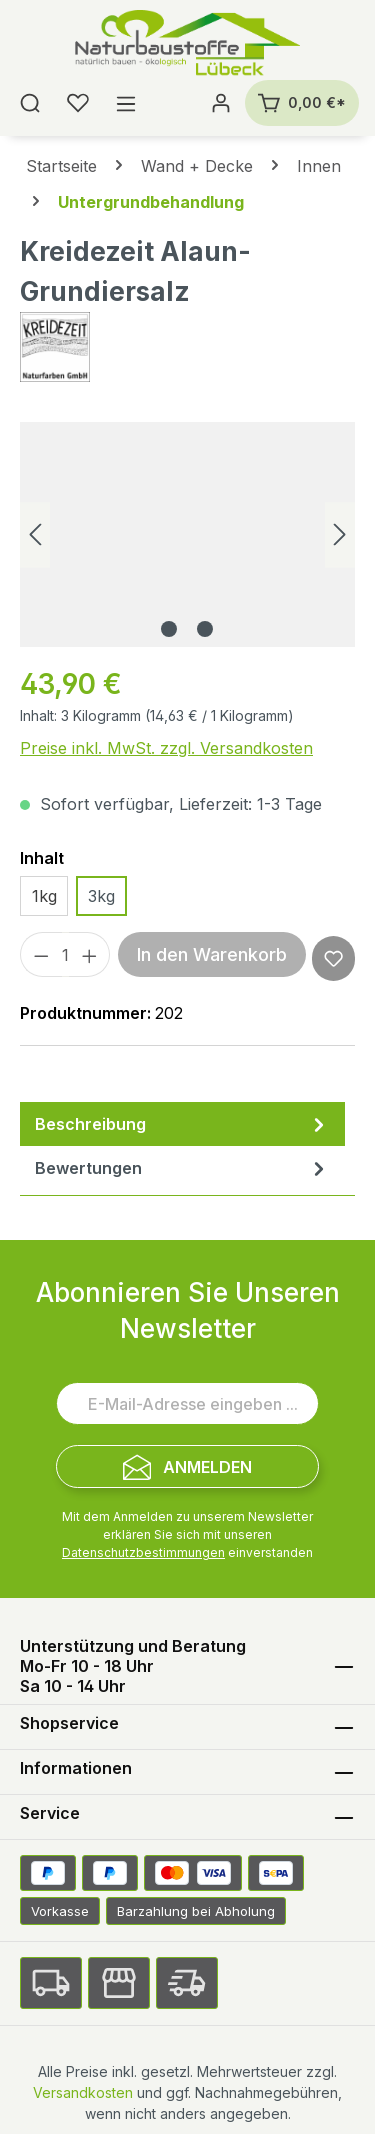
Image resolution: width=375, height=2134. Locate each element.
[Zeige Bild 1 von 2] (169, 629)
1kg (44, 896)
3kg (101, 896)
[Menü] (126, 103)
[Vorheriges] (35, 534)
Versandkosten (83, 2092)
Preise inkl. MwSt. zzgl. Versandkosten (166, 748)
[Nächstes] (340, 534)
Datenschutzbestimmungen (143, 1552)
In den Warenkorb (212, 954)
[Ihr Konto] (221, 103)
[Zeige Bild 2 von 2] (205, 629)
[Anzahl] (65, 954)
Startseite (61, 166)
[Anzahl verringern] (41, 954)
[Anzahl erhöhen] (90, 954)
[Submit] (187, 1466)
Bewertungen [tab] (182, 1168)
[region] (187, 534)
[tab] (182, 1124)
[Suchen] (30, 103)
